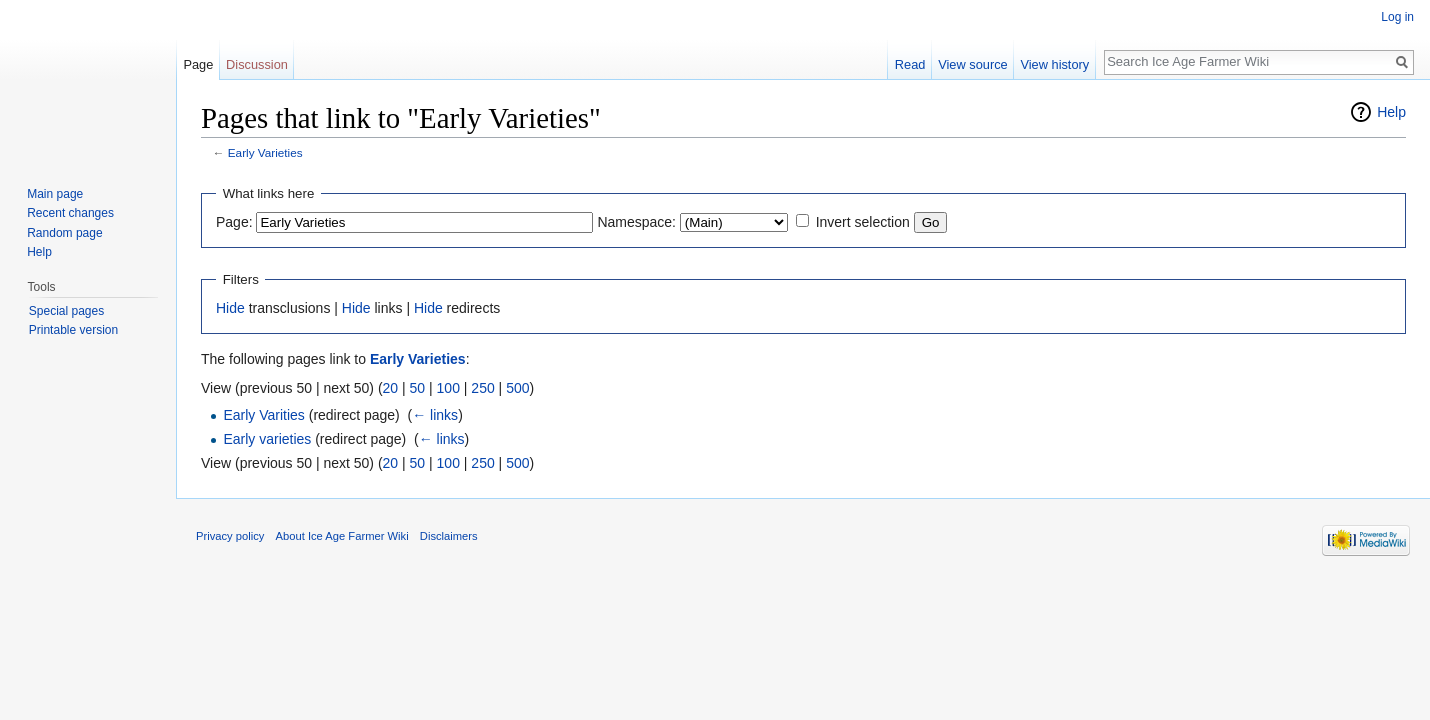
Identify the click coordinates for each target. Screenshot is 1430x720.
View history (1054, 64)
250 (482, 388)
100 (448, 388)
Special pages (66, 311)
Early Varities (263, 415)
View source (972, 64)
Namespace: (636, 222)
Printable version (73, 330)
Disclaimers (449, 536)
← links (435, 415)
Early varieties (267, 439)
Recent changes (70, 213)
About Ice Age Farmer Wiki (342, 536)
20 (391, 388)
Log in (1397, 17)
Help (1391, 112)
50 (418, 388)
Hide (230, 308)
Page (198, 64)
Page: (234, 222)
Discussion (257, 64)
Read (910, 64)
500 (517, 388)
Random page (64, 233)
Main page (55, 194)
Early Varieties (265, 152)
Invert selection (863, 222)
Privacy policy (230, 536)
